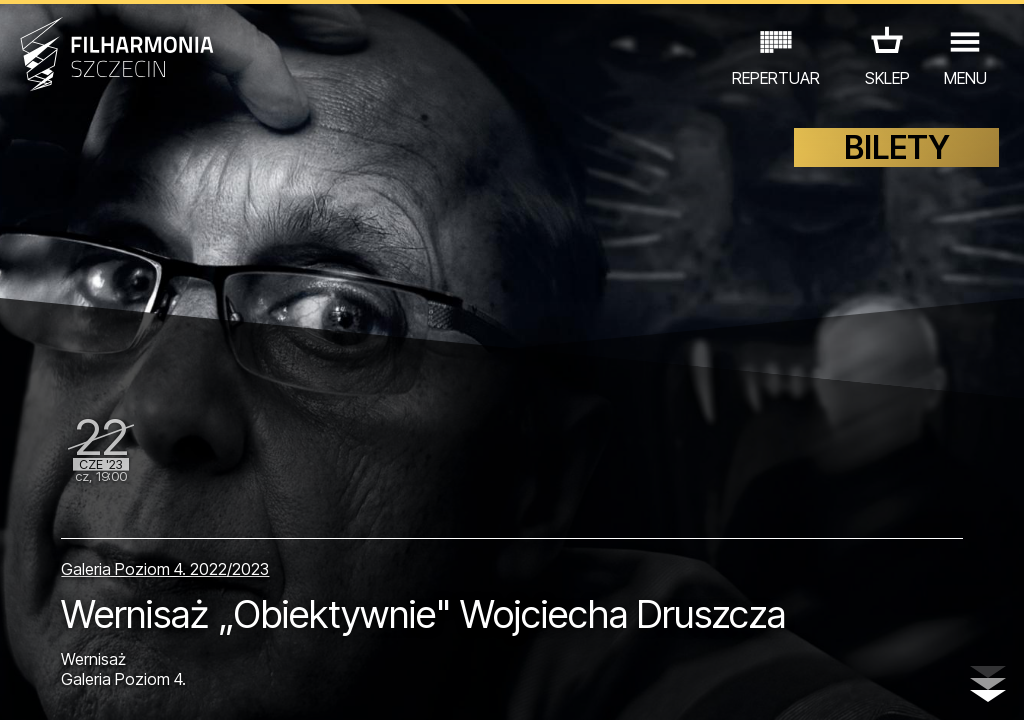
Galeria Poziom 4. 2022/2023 (165, 569)
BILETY (897, 147)
